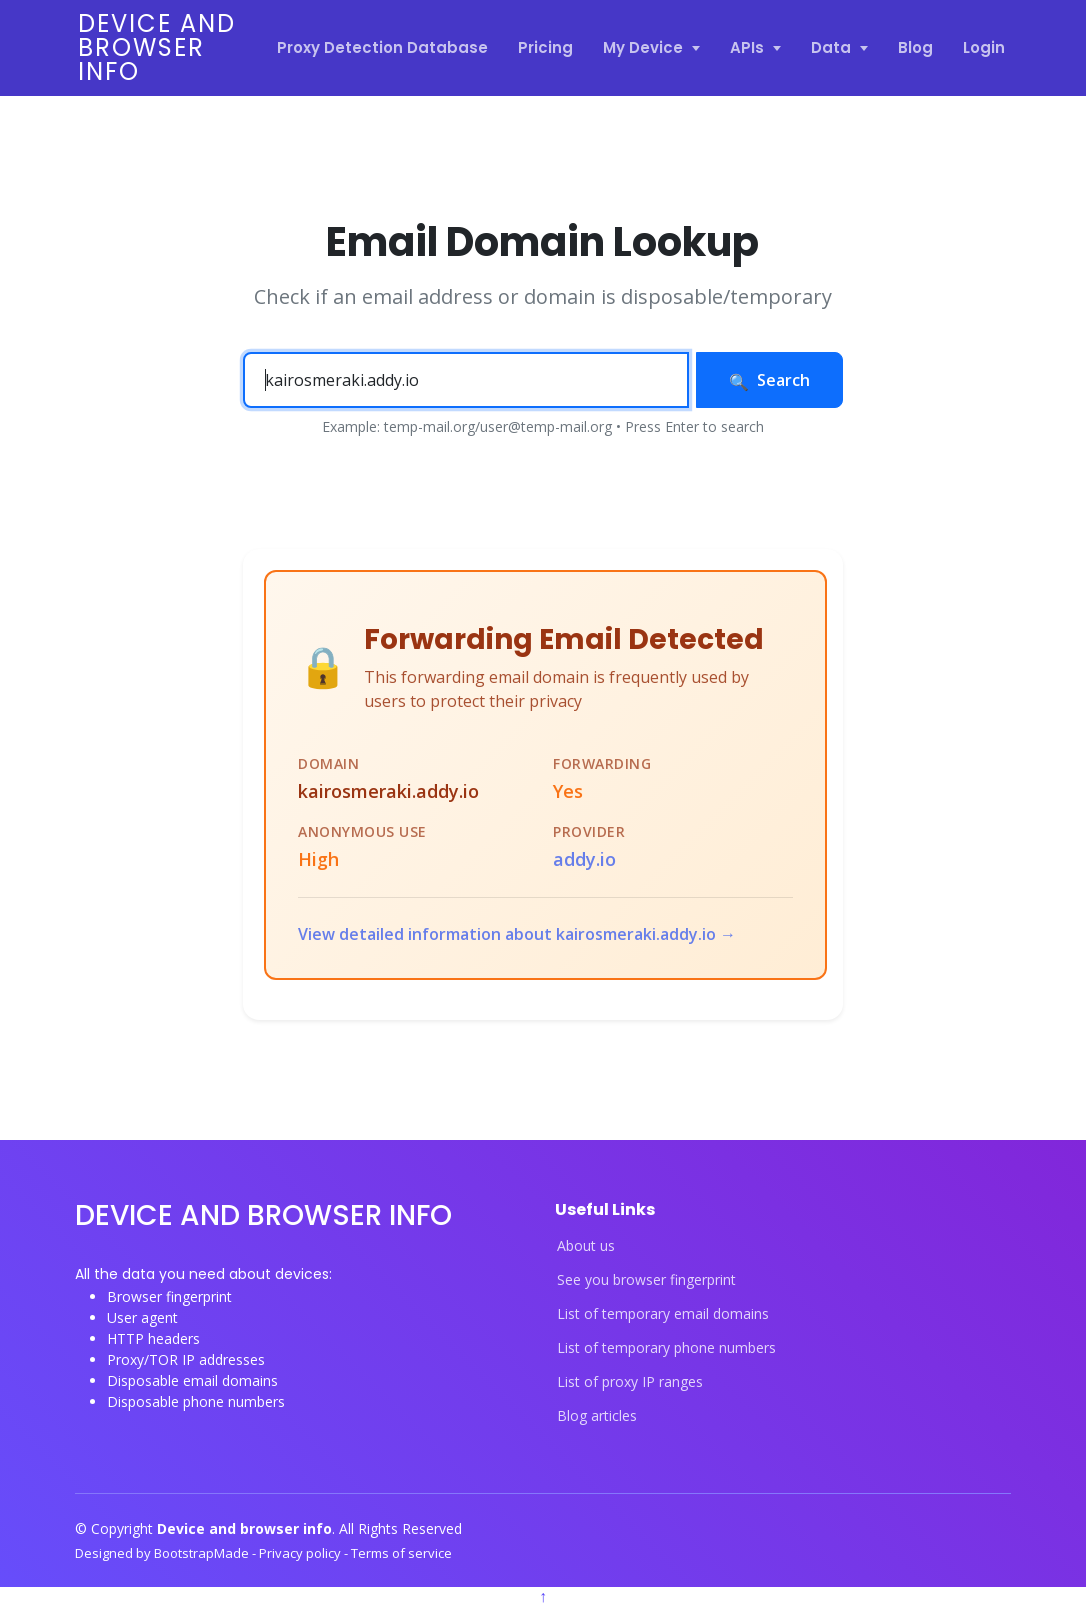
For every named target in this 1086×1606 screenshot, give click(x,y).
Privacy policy (301, 1553)
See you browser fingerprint (646, 1280)
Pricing (545, 47)
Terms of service (401, 1553)
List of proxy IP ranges (630, 1382)
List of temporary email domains (663, 1314)
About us (586, 1246)
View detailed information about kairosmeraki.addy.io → (517, 934)
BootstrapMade (203, 1553)
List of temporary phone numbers (666, 1348)
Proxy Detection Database (382, 47)
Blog (915, 47)
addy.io (584, 859)
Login (984, 47)
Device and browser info (157, 47)
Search (769, 380)
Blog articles (597, 1416)
